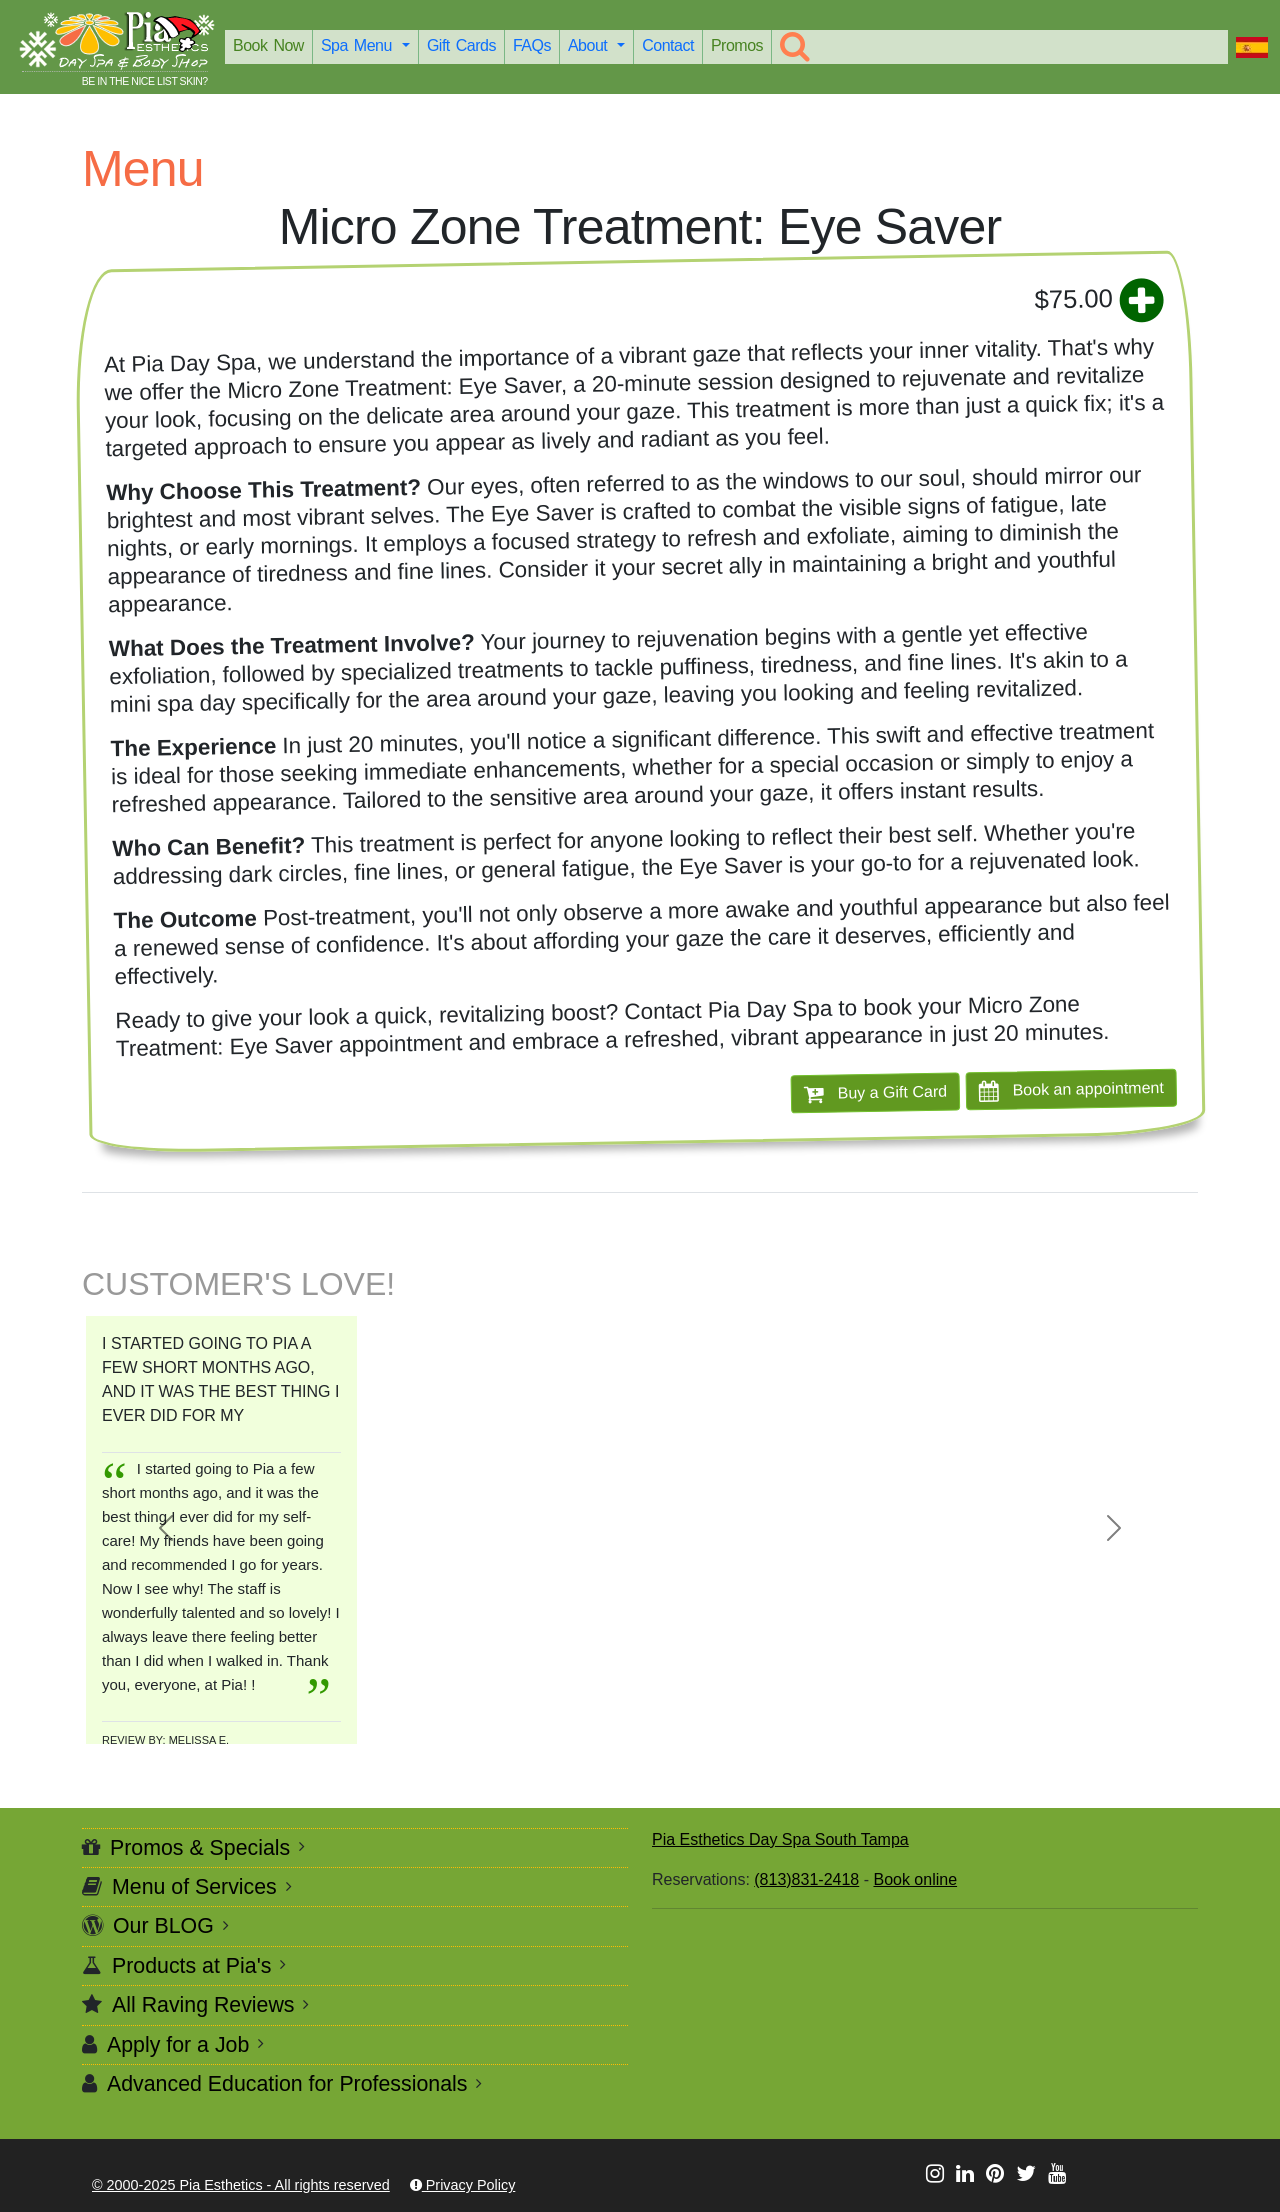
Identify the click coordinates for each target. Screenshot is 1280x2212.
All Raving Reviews (203, 2005)
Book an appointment (1071, 1089)
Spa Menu (359, 45)
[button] (165, 1528)
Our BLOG (163, 1926)
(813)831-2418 (806, 1879)
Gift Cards (461, 45)
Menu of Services (194, 1887)
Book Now (268, 45)
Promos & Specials (200, 1848)
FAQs (532, 45)
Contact (668, 45)
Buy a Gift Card (875, 1093)
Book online (915, 1879)
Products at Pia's (191, 1966)
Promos (737, 45)
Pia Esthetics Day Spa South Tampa (780, 1839)
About (590, 45)
